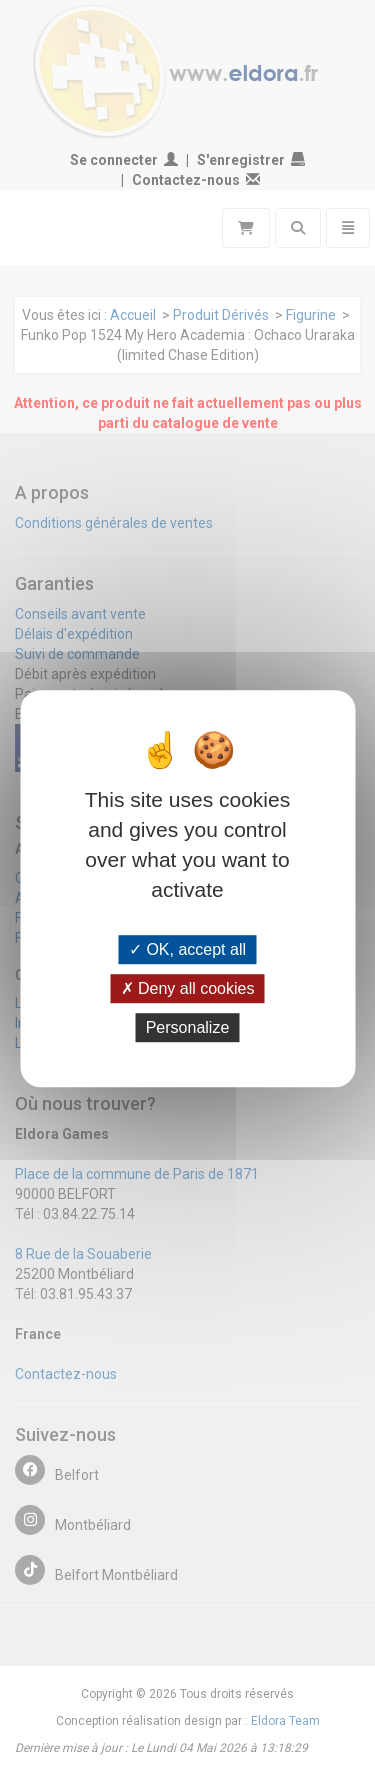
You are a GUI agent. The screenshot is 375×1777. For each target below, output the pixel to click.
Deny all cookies (188, 988)
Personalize (188, 1027)
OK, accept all (187, 949)
